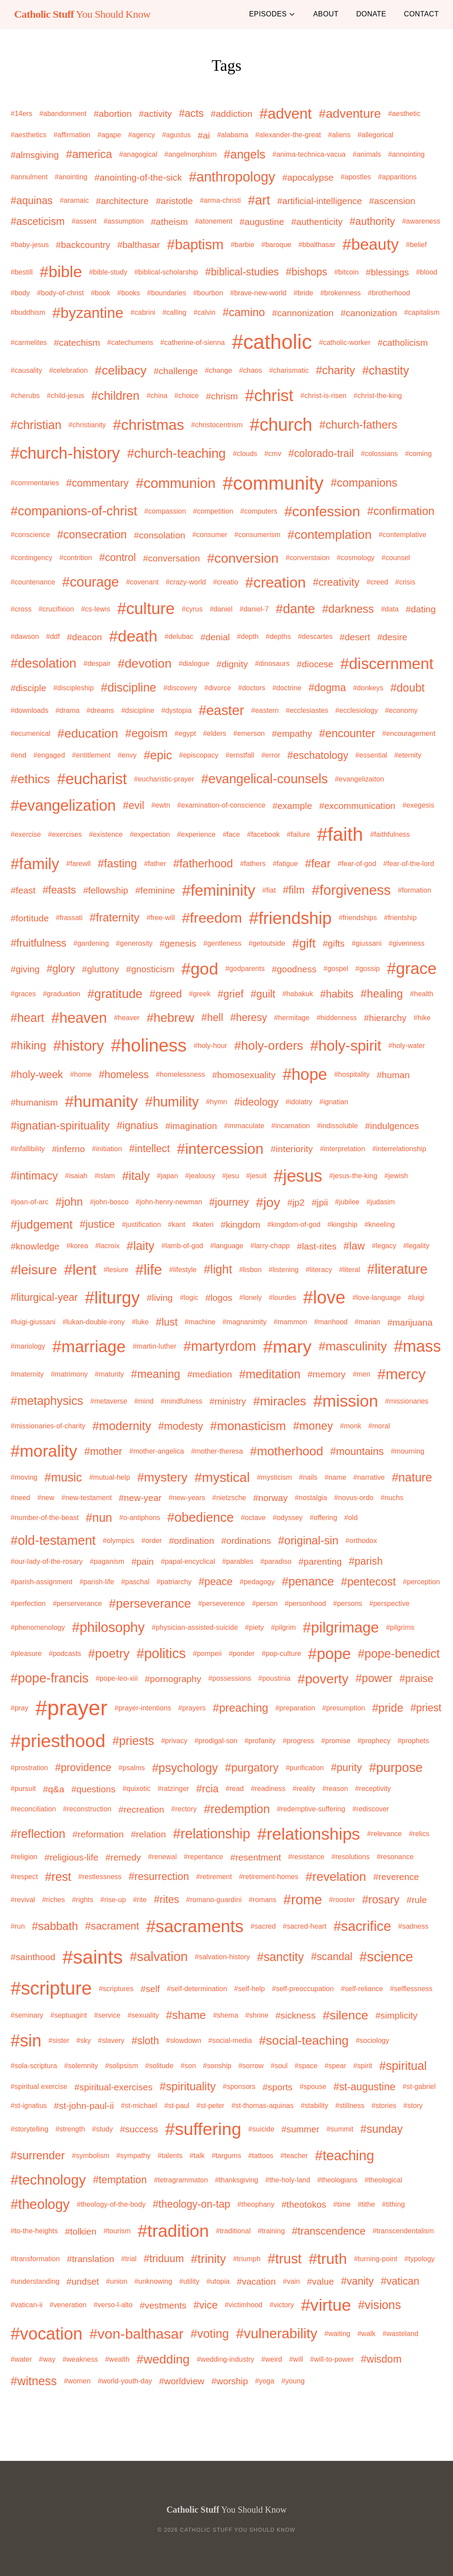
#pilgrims (400, 1627)
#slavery (111, 2040)
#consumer (209, 534)
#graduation (62, 994)
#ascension (392, 201)
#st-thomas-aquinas (262, 2105)
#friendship (290, 918)
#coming (418, 453)
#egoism (146, 733)
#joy (268, 1202)
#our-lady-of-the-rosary (47, 1561)
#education (88, 733)
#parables (237, 1561)
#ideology (256, 1102)
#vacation (256, 2281)
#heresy (248, 1017)
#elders (214, 733)
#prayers (192, 1708)
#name (335, 1477)
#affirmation (72, 135)
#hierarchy (385, 1018)
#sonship (217, 2065)
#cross (21, 609)
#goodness (294, 969)
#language (226, 1245)
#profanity (260, 1740)
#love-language (377, 1297)
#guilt (262, 994)
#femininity (218, 890)
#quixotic (136, 1788)
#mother (103, 1451)
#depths (278, 636)
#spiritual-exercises (113, 2087)
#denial (215, 637)
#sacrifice (362, 1926)
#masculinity (353, 1346)
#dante (295, 609)
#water (21, 2359)
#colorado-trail (321, 453)
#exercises (64, 834)
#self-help (249, 1988)
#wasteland (400, 2333)
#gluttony (100, 969)
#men (361, 1374)
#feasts (59, 890)
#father (155, 863)
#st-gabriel (419, 2086)
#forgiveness (351, 890)
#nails (308, 1477)
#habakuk (297, 994)
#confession (322, 511)
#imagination (191, 1126)
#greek (200, 994)
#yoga (264, 2381)
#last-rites (317, 1246)
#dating (421, 609)
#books (128, 293)
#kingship (342, 1224)
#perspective (389, 1603)
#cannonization (303, 313)
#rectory (184, 1809)
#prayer (71, 1708)
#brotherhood (389, 293)
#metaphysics (47, 1401)
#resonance (395, 1856)
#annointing (406, 154)
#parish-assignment (42, 1582)
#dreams (100, 710)
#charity (335, 370)
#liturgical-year (44, 1297)
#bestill (22, 272)
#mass (417, 1346)
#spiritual (402, 2066)
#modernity (121, 1426)
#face (231, 834)
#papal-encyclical (188, 1561)
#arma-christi (220, 200)
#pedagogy (257, 1582)
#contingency (31, 557)
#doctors (251, 688)
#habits (336, 994)
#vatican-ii (26, 2305)
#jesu (230, 1176)
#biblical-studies (242, 272)
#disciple (28, 688)
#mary (287, 1346)
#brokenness (340, 293)
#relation (148, 1834)
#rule (417, 1900)
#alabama (232, 135)
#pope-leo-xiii (117, 1678)
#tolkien (80, 2231)
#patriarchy (174, 1582)
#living (160, 1297)
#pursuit (23, 1788)
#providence (83, 1767)
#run (18, 1926)
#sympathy (133, 2155)
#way (47, 2359)
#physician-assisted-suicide (195, 1627)
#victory (281, 2305)
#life (148, 1269)
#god (199, 968)
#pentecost (368, 1581)
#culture (146, 609)
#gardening (91, 943)
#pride (387, 1708)
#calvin (204, 312)
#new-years (187, 1497)
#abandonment (63, 113)
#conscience (30, 534)
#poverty (323, 1678)
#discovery (180, 688)
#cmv (272, 453)
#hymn (216, 1102)
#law (354, 1246)
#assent (84, 221)
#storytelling (29, 2129)
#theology (40, 2204)
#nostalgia (311, 1497)
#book (100, 293)
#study (102, 2129)
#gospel (335, 968)
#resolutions (350, 1856)
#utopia (218, 2281)
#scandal (332, 1956)
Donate (371, 14)
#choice (186, 395)
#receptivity (373, 1788)
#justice (97, 1224)
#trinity (208, 2259)
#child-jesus (65, 395)
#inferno (68, 1149)
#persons (347, 1603)
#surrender (38, 2155)
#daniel (221, 609)
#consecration (92, 534)
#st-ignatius (29, 2105)
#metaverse (108, 1401)
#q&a (53, 1789)
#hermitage (292, 1017)
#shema (225, 2015)
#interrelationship (399, 1149)
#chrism (222, 396)
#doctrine (287, 688)
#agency (141, 135)
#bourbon (208, 293)
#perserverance (77, 1603)
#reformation (98, 1834)
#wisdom (381, 2359)
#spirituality (188, 2086)
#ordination (191, 1541)
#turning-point (375, 2259)
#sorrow (251, 2065)
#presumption (343, 1708)
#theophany (256, 2204)
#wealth (117, 2359)
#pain (142, 1561)
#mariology (28, 1346)
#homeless (124, 1074)
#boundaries (166, 293)
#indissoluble (337, 1125)
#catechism (77, 342)
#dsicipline (137, 710)
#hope (305, 1074)
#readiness (268, 1788)
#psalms (132, 1767)
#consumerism (257, 534)
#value (320, 2281)
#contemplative (402, 534)
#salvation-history (222, 1957)
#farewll (78, 863)
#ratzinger (173, 1788)
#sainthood (33, 1957)
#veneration (68, 2305)
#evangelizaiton (359, 779)
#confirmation (400, 511)
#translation (90, 2259)
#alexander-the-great (288, 135)
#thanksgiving (236, 2180)
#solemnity (81, 2065)
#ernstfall (240, 755)
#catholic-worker (344, 342)
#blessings (387, 272)
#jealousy (200, 1176)
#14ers (21, 113)
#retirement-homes (268, 1876)
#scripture (51, 1988)
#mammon (290, 1322)
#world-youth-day (125, 2381)
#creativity (336, 582)
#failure (298, 834)
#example (292, 806)
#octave (253, 1517)
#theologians (337, 2180)
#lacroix (107, 1245)
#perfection (28, 1603)
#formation (414, 890)
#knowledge (35, 1246)
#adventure (350, 113)
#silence (346, 2015)
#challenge (176, 371)
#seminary (27, 2015)
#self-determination (197, 1988)
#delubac (179, 636)
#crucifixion (56, 609)
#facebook (263, 834)
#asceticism (38, 221)
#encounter (347, 733)
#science (386, 1957)
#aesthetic (404, 113)
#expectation (150, 834)
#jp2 (296, 1202)
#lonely (250, 1297)
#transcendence (328, 2231)
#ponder (242, 1653)
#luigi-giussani (33, 1322)
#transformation (35, 2259)
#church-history (65, 453)
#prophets (413, 1740)
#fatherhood (203, 863)
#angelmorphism (191, 154)
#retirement (214, 1876)
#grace (412, 968)
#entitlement (91, 755)
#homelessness (180, 1074)
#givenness (407, 943)
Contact (421, 14)
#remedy (123, 1857)
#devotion (145, 663)
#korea (77, 1245)
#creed (377, 582)
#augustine (261, 222)
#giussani (367, 943)
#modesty (180, 1426)
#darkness (348, 609)
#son (188, 2065)
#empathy (292, 733)
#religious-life (71, 1857)
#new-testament (86, 1497)
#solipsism (121, 2065)
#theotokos (303, 2204)
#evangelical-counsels (264, 779)
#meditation (269, 1374)
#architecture (122, 201)
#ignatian (333, 1102)
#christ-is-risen (323, 395)
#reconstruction (87, 1809)
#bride (303, 293)
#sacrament (112, 1926)
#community (273, 483)
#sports (277, 2087)
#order (152, 1540)
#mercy (401, 1374)
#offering (323, 1517)
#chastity (385, 370)
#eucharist (92, 778)
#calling (174, 312)
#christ (269, 395)
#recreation (141, 1809)
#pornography (173, 1679)
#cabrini (143, 312)
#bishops (306, 272)
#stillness (350, 2105)
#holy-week (37, 1074)
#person (265, 1603)
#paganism (107, 1561)
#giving (25, 969)
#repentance (203, 1856)
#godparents (245, 968)
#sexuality (143, 2015)
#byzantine (87, 313)
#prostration (29, 1767)
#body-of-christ (60, 293)
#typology (419, 2259)
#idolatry (299, 1102)
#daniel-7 (254, 609)
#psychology (185, 1768)
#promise (335, 1740)
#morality (44, 1451)
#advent (286, 113)
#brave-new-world (258, 293)
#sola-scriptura (34, 2065)
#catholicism (403, 342)
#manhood (331, 1322)
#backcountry (83, 245)
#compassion (165, 511)
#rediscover (370, 1809)
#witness (34, 2381)
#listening (284, 1269)
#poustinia (274, 1678)
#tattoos (260, 2155)
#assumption (124, 221)
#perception (421, 1582)
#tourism (117, 2231)
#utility (189, 2281)
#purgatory (252, 1767)
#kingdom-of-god (293, 1224)
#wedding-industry (225, 2359)
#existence (106, 834)
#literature (397, 1269)
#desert (355, 637)
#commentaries (35, 483)
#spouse (312, 2086)
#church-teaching (176, 453)
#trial (129, 2259)
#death (133, 636)
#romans (262, 1899)
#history (78, 1045)
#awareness (421, 221)
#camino (244, 312)
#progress (298, 1740)
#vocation (46, 2334)
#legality (416, 1245)
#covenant (142, 582)
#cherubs (25, 395)
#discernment (386, 663)
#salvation (159, 1956)
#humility (172, 1102)
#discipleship (73, 688)
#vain (291, 2281)
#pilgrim (283, 1627)
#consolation (159, 535)
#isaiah (76, 1176)
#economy (401, 710)
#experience (196, 834)
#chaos (250, 370)
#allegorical (375, 135)
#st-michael (139, 2105)
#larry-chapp (270, 1245)
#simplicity (396, 2015)
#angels (244, 154)
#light (218, 1269)
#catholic (272, 342)
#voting (210, 2333)
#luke (140, 1322)
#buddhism (28, 312)
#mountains (357, 1451)
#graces (23, 994)
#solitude (159, 2065)
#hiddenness (337, 1017)
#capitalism (421, 312)
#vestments (163, 2305)
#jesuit (256, 1176)
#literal (349, 1269)
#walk (366, 2333)
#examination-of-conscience (221, 805)
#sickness (296, 2015)
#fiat (269, 890)
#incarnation (290, 1125)
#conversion (243, 558)
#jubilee (347, 1202)
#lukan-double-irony (93, 1322)
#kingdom (241, 1224)
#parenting (320, 1561)
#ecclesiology (356, 710)
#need (21, 1497)
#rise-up (113, 1899)
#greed (166, 994)
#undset (82, 2281)
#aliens (339, 135)
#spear (335, 2065)
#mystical (222, 1477)
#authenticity (316, 222)
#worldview (181, 2381)
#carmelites (29, 342)
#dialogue (194, 663)
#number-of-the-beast (45, 1517)
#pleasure (26, 1653)
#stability (314, 2105)
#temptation (120, 2179)
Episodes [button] (272, 14)
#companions (364, 482)
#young (293, 2381)
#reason (335, 1788)
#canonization (369, 313)
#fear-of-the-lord (408, 863)
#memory (326, 1374)
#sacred (263, 1926)
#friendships (358, 917)
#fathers (253, 863)
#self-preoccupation (303, 1988)
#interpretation (342, 1149)
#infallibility (28, 1149)
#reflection (38, 1834)
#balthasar (138, 245)
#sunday (382, 2129)
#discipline (128, 687)
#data (390, 609)
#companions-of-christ (74, 511)
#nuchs (391, 1497)
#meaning (155, 1374)
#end (19, 755)
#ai (204, 135)
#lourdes (282, 1297)
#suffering (203, 2129)
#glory (60, 969)
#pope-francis (49, 1678)
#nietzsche (229, 1497)
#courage (90, 582)
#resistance (306, 1856)
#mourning (407, 1451)
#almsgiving (35, 155)
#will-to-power (332, 2359)
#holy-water (406, 1045)
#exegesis (418, 805)
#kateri (203, 1224)
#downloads (29, 710)
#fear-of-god (357, 863)
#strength (70, 2129)
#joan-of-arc (29, 1202)
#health (422, 994)
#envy (127, 755)
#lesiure (116, 1269)
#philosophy (108, 1627)
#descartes (315, 636)
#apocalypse (308, 177)
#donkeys (368, 688)
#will (296, 2359)
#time (341, 2204)
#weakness (80, 2359)
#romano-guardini (214, 1899)
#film (293, 890)
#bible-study (108, 272)
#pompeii (207, 1653)
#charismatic (289, 370)
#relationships (308, 1834)
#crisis (405, 582)
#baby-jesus (30, 244)
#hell (212, 1017)
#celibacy (120, 370)
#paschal (135, 1582)
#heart (27, 1018)
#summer (300, 2129)
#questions (93, 1789)
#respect (24, 1876)
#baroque (276, 244)
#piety (254, 1627)
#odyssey (288, 1517)
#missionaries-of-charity (48, 1426)
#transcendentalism (403, 2231)
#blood (426, 272)
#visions (379, 2305)
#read (235, 1788)
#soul (279, 2065)
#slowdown (183, 2040)
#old (350, 1517)
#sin (26, 2040)
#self (150, 1989)
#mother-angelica (156, 1451)
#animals (367, 154)
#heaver (127, 1017)
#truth (328, 2258)
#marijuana (410, 1322)
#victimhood (243, 2305)
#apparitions (397, 177)
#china (156, 395)
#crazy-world (186, 582)
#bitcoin (346, 272)
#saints (92, 1957)
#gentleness (222, 943)
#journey (229, 1202)
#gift (304, 943)
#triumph (247, 2259)
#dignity (232, 664)
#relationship (211, 1833)
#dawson (25, 636)
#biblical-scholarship (166, 272)
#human (393, 1075)
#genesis (178, 943)
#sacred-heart (304, 1926)
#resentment (255, 1857)
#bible (61, 272)
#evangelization (63, 805)
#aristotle (174, 201)
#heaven (79, 1018)
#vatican (400, 2281)
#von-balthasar (136, 2334)
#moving (24, 1477)
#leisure (34, 1269)
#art (259, 200)
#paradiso (276, 1561)
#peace (216, 1581)
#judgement (42, 1224)
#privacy (174, 1740)
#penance (308, 1581)
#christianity (87, 425)
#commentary (97, 483)
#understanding (35, 2281)
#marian (367, 1322)
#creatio (225, 582)
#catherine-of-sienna (192, 342)
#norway (270, 1498)
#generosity (134, 943)
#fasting (117, 863)
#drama (67, 710)
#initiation (107, 1149)
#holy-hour (210, 1045)
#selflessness (411, 1988)
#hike (422, 1017)
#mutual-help (109, 1477)
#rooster (342, 1899)
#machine (200, 1322)
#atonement (214, 221)
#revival (23, 1899)
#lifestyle (182, 1269)
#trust (285, 2259)
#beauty (370, 244)
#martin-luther (155, 1346)
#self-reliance (362, 1988)
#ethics (30, 779)
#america (89, 154)
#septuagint (68, 2015)
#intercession (220, 1149)
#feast (23, 890)
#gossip (367, 968)
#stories (384, 2105)
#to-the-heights (34, 2231)
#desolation (44, 663)
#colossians (379, 453)
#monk (350, 1426)
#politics (161, 1653)
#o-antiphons (140, 1517)
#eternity (407, 755)
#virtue (326, 2305)
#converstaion (308, 557)
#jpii (320, 1202)
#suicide (261, 2129)
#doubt (407, 687)
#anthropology (232, 177)
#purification (305, 1767)
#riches (53, 1899)
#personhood (305, 1603)
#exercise (26, 834)
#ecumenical (30, 733)
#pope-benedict (399, 1653)
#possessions (229, 1678)
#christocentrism (216, 425)
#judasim (381, 1202)
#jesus (298, 1176)
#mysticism (274, 1477)
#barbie (242, 244)
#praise (416, 1678)
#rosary (380, 1899)
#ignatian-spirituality (60, 1125)
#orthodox (361, 1540)
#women (77, 2381)
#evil (133, 805)
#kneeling (380, 1224)
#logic (189, 1297)
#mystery (162, 1477)
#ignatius (137, 1125)
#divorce (217, 688)
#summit (339, 2129)
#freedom (212, 918)
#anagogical (138, 154)
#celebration (68, 370)
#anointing (71, 177)
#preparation (295, 1708)
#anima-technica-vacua (309, 154)
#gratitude (114, 994)
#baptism (195, 244)
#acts (191, 113)
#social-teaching (304, 2040)
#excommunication (357, 806)
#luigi (416, 1297)
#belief (416, 244)
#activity (155, 113)
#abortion (113, 113)
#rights (82, 1899)
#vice (205, 2305)
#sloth (145, 2040)
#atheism (169, 222)
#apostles (356, 177)
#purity (346, 1767)
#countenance (33, 582)
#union (116, 2281)
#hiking (28, 1045)
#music (63, 1477)
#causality (26, 370)
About (325, 14)
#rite (140, 1899)
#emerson (249, 733)
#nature (412, 1477)
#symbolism (90, 2155)
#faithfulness (390, 834)
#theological (383, 2180)
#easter (221, 710)
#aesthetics (28, 135)
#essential (371, 755)
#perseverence (221, 1603)
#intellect (149, 1148)
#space (306, 2065)
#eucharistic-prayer (164, 779)
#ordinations (246, 1541)
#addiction (231, 113)
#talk (196, 2155)
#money (313, 1426)
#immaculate (244, 1125)
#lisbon (250, 1269)
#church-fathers (358, 424)
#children (115, 395)
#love (324, 1297)
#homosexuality (244, 1075)
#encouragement (408, 733)
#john (69, 1201)
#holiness (149, 1045)
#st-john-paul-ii (84, 2105)
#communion (175, 483)
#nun (99, 1517)
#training (270, 2231)
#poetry (109, 1653)
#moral (379, 1426)
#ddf (53, 636)
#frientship (400, 917)
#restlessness (100, 1876)
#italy (136, 1176)
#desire (392, 637)
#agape (109, 135)
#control (117, 557)
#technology (48, 2180)
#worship (229, 2381)
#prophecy (374, 1740)
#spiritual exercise (39, 2086)
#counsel (396, 557)
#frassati (69, 917)
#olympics (118, 1540)
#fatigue (285, 863)
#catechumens (130, 342)
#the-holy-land (287, 2180)
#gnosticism (150, 969)
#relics (419, 1833)
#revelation (335, 1877)
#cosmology (355, 557)
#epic (158, 755)
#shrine (256, 2015)
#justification (141, 1224)
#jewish (396, 1176)
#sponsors (239, 2086)
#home (81, 1074)
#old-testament (53, 1540)
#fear (317, 863)
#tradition (173, 2230)
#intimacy (34, 1175)
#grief (230, 994)
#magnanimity (245, 1322)
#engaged (49, 755)
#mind (144, 1401)
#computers (258, 511)
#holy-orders (268, 1045)
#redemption (237, 1809)
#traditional (233, 2231)
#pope (329, 1653)
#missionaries (407, 1401)
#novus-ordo (353, 1497)
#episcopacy (199, 755)
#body (20, 293)
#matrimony (69, 1374)
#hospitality (351, 1074)
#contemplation (330, 535)
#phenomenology (38, 1627)
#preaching (240, 1708)
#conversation (171, 558)
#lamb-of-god (182, 1245)
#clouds (245, 453)
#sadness (413, 1926)
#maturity (109, 1374)
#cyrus (192, 609)
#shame (186, 2015)
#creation (275, 582)
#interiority (292, 1149)
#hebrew (170, 1018)
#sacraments (194, 1926)
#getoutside (267, 943)
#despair (97, 663)
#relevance (384, 1833)
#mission (345, 1401)
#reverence (396, 1877)
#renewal (162, 1856)
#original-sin (308, 1540)
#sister (59, 2040)
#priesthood (58, 1741)
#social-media (230, 2040)
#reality (303, 1788)
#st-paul (176, 2105)
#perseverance (150, 1603)
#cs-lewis (95, 609)
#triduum (164, 2258)
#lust (166, 1322)
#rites (166, 1899)
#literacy (319, 1269)
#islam (105, 1176)
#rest (58, 1877)
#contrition (75, 557)
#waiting (337, 2333)
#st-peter (210, 2105)
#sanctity (280, 1957)
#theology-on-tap (191, 2204)
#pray (19, 1708)
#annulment (29, 177)
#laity (140, 1246)
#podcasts (65, 1653)
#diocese (315, 664)
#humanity (101, 1101)
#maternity (27, 1374)
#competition (213, 511)
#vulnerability (276, 2333)
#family (35, 863)
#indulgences (392, 1126)
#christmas (148, 425)
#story (413, 2105)
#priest (426, 1707)
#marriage (89, 1347)
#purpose (395, 1767)
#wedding (163, 2359)
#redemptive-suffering (311, 1809)
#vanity (357, 2281)
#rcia (207, 1789)
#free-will (160, 917)
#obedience (200, 1517)
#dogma (327, 687)
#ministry (227, 1401)
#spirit (362, 2065)
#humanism (34, 1102)
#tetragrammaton (181, 2180)
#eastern (265, 710)
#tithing (393, 2204)
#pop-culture (281, 1653)
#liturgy (112, 1297)
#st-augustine (364, 2087)
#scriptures (116, 1988)
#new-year (140, 1498)
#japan (167, 1176)
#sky (84, 2040)
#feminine (155, 890)
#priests (133, 1741)
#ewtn (160, 805)
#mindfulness (181, 1401)
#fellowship (105, 890)
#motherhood (286, 1451)
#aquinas (32, 200)
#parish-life (97, 1582)
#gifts (334, 943)
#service (107, 2015)
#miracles (279, 1401)
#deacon (84, 637)
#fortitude (30, 918)
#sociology (372, 2040)
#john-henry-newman (169, 1202)
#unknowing (153, 2281)
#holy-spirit (345, 1045)
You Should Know (82, 14)
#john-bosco (109, 1202)
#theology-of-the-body (111, 2204)
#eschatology (317, 755)
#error (270, 755)
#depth (248, 636)
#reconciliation (33, 1809)
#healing (382, 993)
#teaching (344, 2155)
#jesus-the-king (353, 1176)
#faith (340, 834)
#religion (24, 1856)
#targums (226, 2155)
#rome (303, 1899)
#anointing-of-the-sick (138, 177)
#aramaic (74, 200)
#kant (176, 1224)
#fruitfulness (38, 943)
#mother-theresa (217, 1451)
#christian (36, 425)
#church (281, 424)
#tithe (366, 2204)
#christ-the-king (377, 395)
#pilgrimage (341, 1627)
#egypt (185, 733)
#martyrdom (220, 1346)
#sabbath (55, 1926)
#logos (218, 1297)
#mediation (209, 1374)
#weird (271, 2359)
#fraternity (115, 917)
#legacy (384, 1245)
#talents (169, 2155)
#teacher (294, 2155)
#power (374, 1678)
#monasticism (248, 1426)
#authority (372, 221)
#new (46, 1497)
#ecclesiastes (307, 710)
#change (218, 370)
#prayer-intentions (143, 1708)
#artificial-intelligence (319, 201)
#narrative (369, 1477)
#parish (366, 1561)
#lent (80, 1269)
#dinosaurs (272, 663)
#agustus (176, 135)
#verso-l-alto (113, 2305)
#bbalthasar (316, 244)
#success (139, 2129)
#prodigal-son (216, 1740)
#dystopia (176, 710)
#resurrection (159, 1876)
